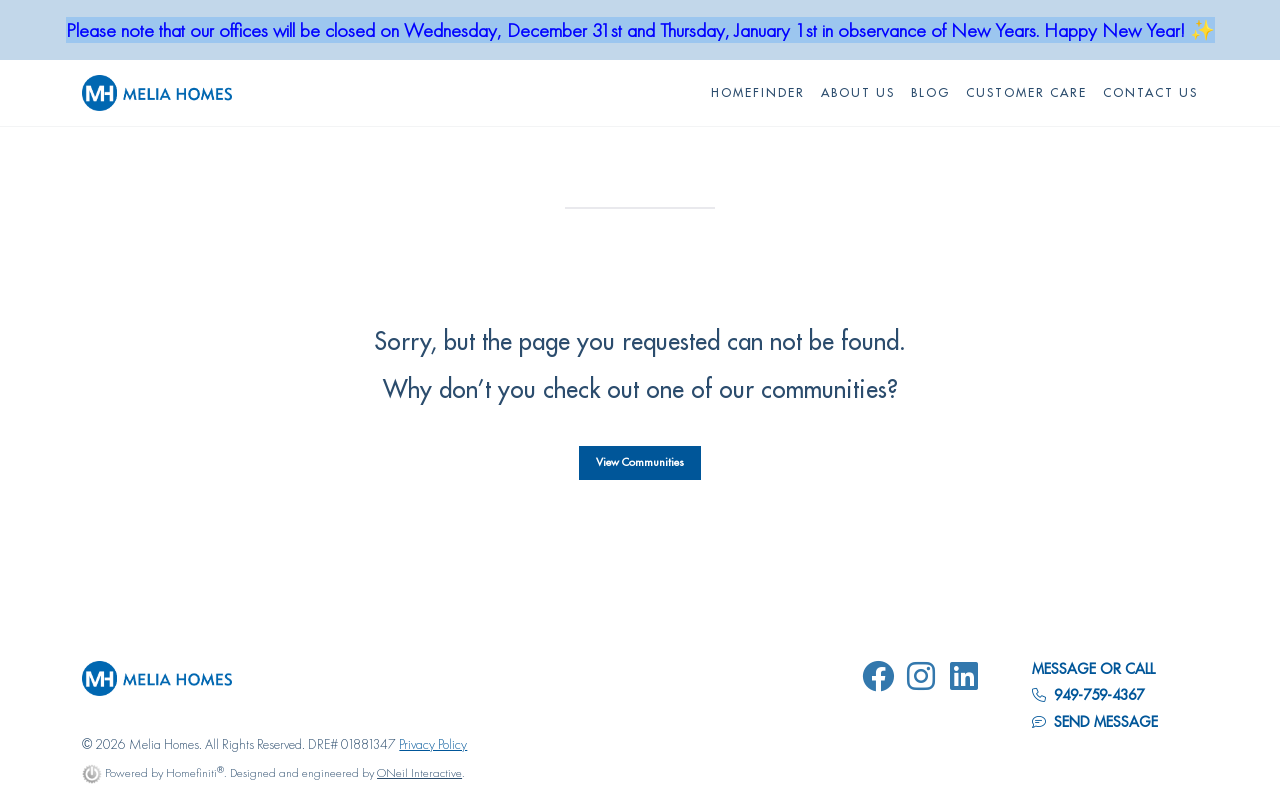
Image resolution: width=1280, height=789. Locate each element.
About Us (858, 93)
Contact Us (1150, 93)
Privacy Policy (433, 744)
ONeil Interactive (419, 772)
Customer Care (1026, 93)
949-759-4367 (1088, 695)
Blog (930, 93)
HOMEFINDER (758, 93)
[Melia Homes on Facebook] (882, 679)
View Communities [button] (640, 462)
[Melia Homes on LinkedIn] (968, 679)
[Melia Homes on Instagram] (925, 679)
